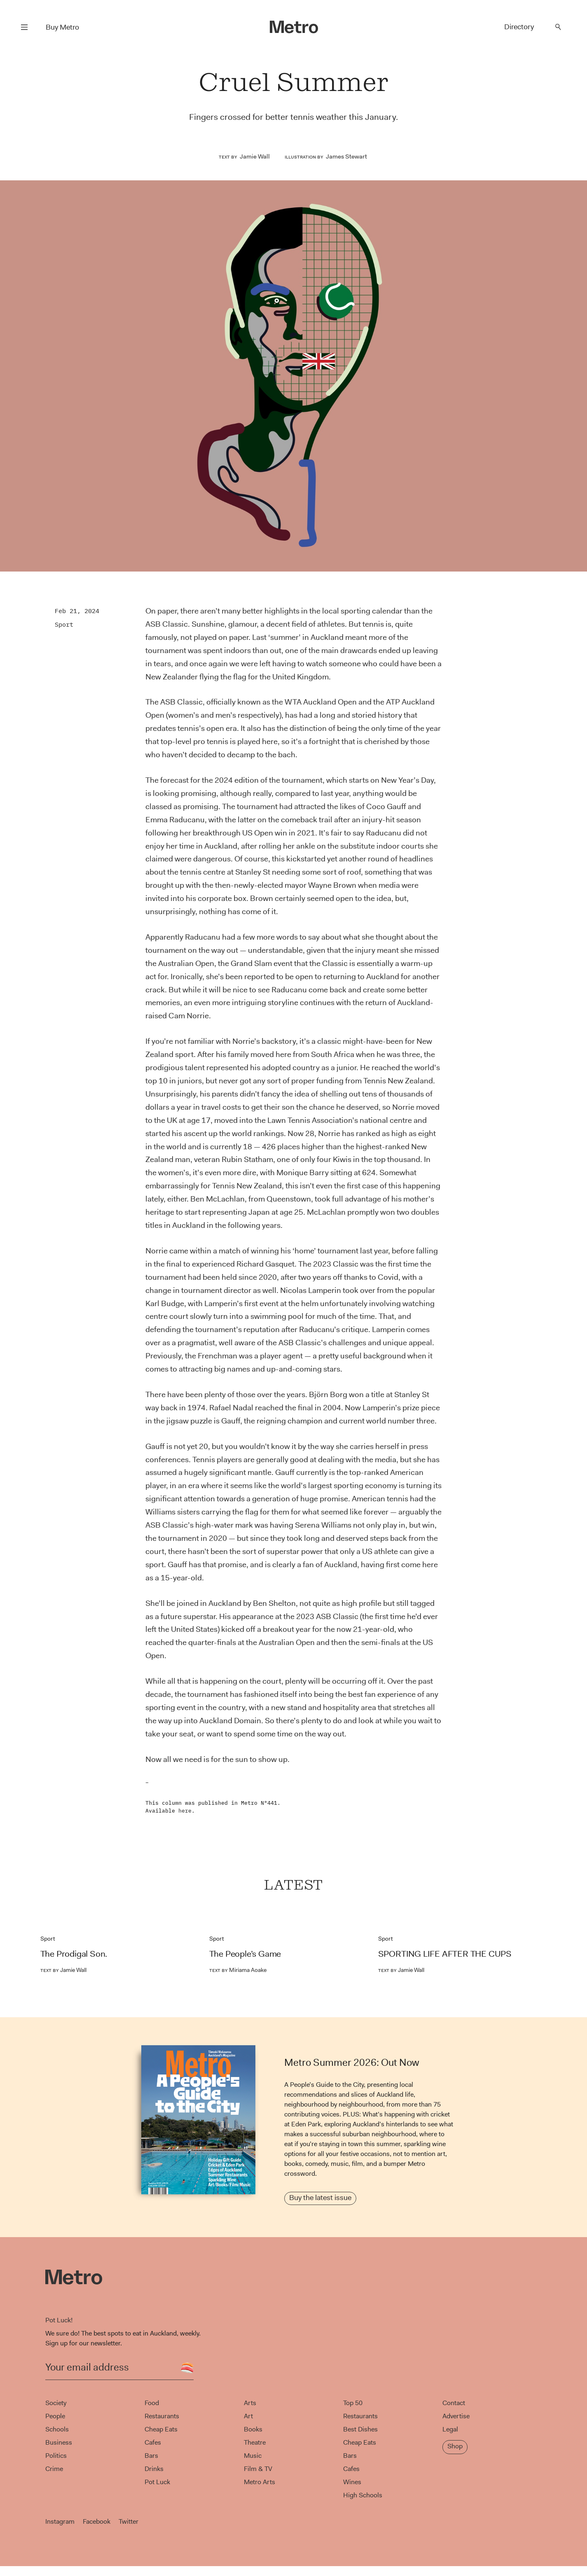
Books (253, 2429)
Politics (56, 2455)
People (55, 2416)
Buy (62, 27)
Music (253, 2455)
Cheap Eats (161, 2429)
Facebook (96, 2521)
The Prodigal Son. (74, 1954)
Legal (450, 2429)
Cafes (153, 2442)
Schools (57, 2429)
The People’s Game (245, 1954)
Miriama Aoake (238, 1970)
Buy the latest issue (320, 2198)
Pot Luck (157, 2482)
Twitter (128, 2521)
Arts (250, 2403)
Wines (352, 2482)
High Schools (362, 2495)
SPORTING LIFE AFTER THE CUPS (445, 1954)
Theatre (255, 2442)
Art (248, 2416)
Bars (151, 2455)
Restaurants (162, 2416)
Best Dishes (360, 2429)
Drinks (154, 2468)
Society (55, 2403)
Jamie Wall (255, 156)
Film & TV (258, 2468)
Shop (455, 2446)
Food (152, 2403)
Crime (54, 2468)
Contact (453, 2403)
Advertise (456, 2416)
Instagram (60, 2521)
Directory (519, 27)
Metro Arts (259, 2482)
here (185, 1810)
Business (58, 2442)
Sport (64, 624)
